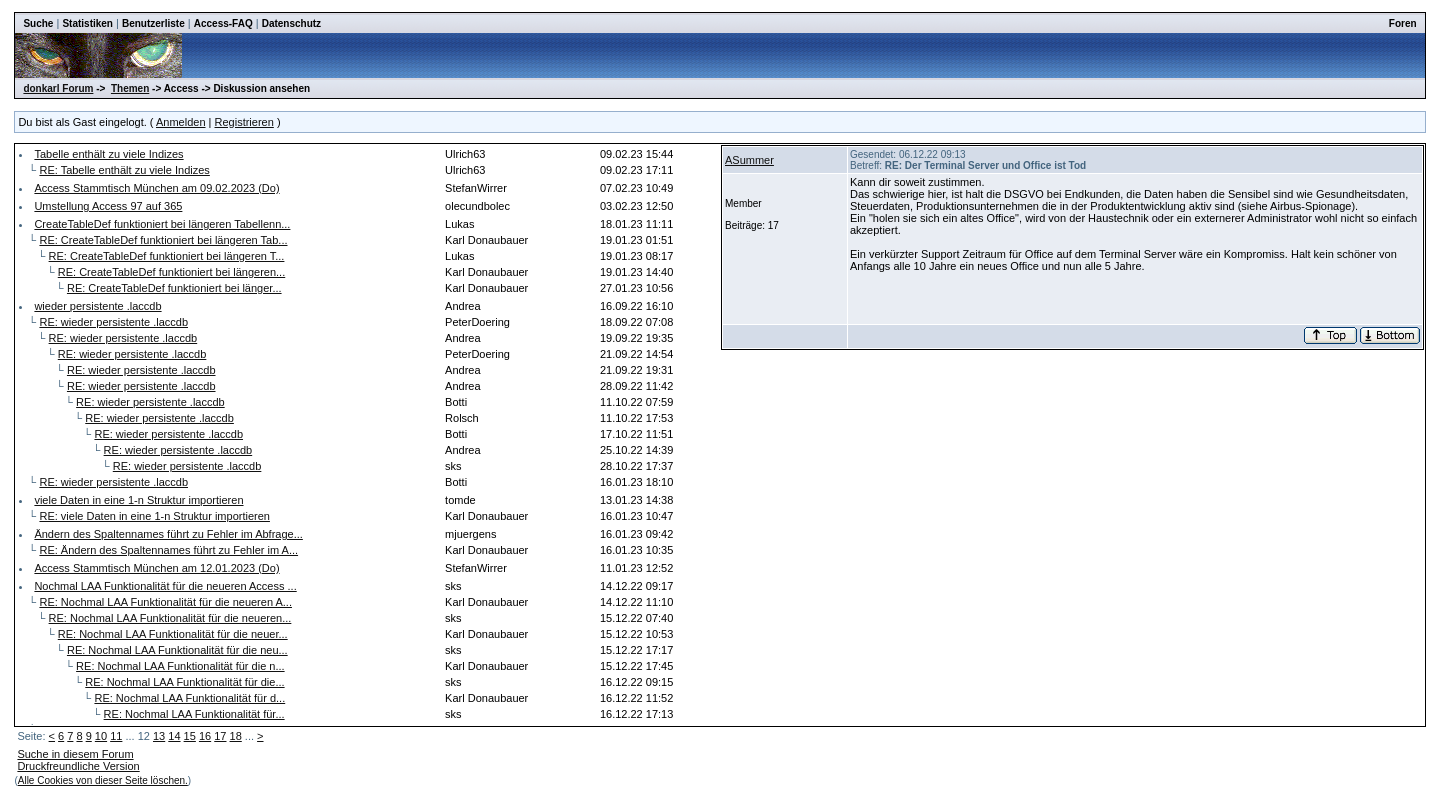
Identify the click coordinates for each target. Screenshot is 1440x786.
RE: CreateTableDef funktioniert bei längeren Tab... (163, 240)
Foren (1403, 23)
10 (101, 736)
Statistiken (87, 23)
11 (116, 736)
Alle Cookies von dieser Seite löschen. (103, 780)
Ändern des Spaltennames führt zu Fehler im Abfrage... (168, 534)
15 (190, 736)
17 (220, 736)
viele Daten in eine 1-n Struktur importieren (138, 500)
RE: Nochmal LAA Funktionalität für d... (189, 698)
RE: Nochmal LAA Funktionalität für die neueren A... (165, 602)
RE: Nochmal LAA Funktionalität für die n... (180, 666)
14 (174, 736)
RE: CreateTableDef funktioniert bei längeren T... (167, 256)
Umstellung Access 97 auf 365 (108, 206)
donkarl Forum (58, 88)
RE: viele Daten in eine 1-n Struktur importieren (154, 516)
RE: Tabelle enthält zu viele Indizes (124, 170)
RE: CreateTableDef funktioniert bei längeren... (171, 272)
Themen (130, 88)
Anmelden (181, 122)
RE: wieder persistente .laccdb (113, 322)
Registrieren (244, 122)
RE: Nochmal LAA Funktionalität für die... (184, 682)
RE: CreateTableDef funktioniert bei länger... (174, 288)
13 (159, 736)
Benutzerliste (153, 23)
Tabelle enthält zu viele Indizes (108, 154)
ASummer (749, 160)
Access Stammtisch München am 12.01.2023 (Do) (156, 568)
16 (205, 736)
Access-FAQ (223, 23)
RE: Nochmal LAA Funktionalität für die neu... (177, 650)
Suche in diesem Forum (75, 754)
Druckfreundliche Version (78, 766)
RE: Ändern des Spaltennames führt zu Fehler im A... (168, 550)
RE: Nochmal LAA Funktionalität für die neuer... (173, 634)
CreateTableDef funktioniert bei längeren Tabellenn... (162, 224)
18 (236, 736)
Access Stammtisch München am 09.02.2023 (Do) (156, 188)
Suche (38, 23)
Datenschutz (291, 23)
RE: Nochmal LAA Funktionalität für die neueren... (170, 618)
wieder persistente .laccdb (97, 306)
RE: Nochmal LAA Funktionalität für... (194, 714)
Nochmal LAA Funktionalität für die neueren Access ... (165, 586)
